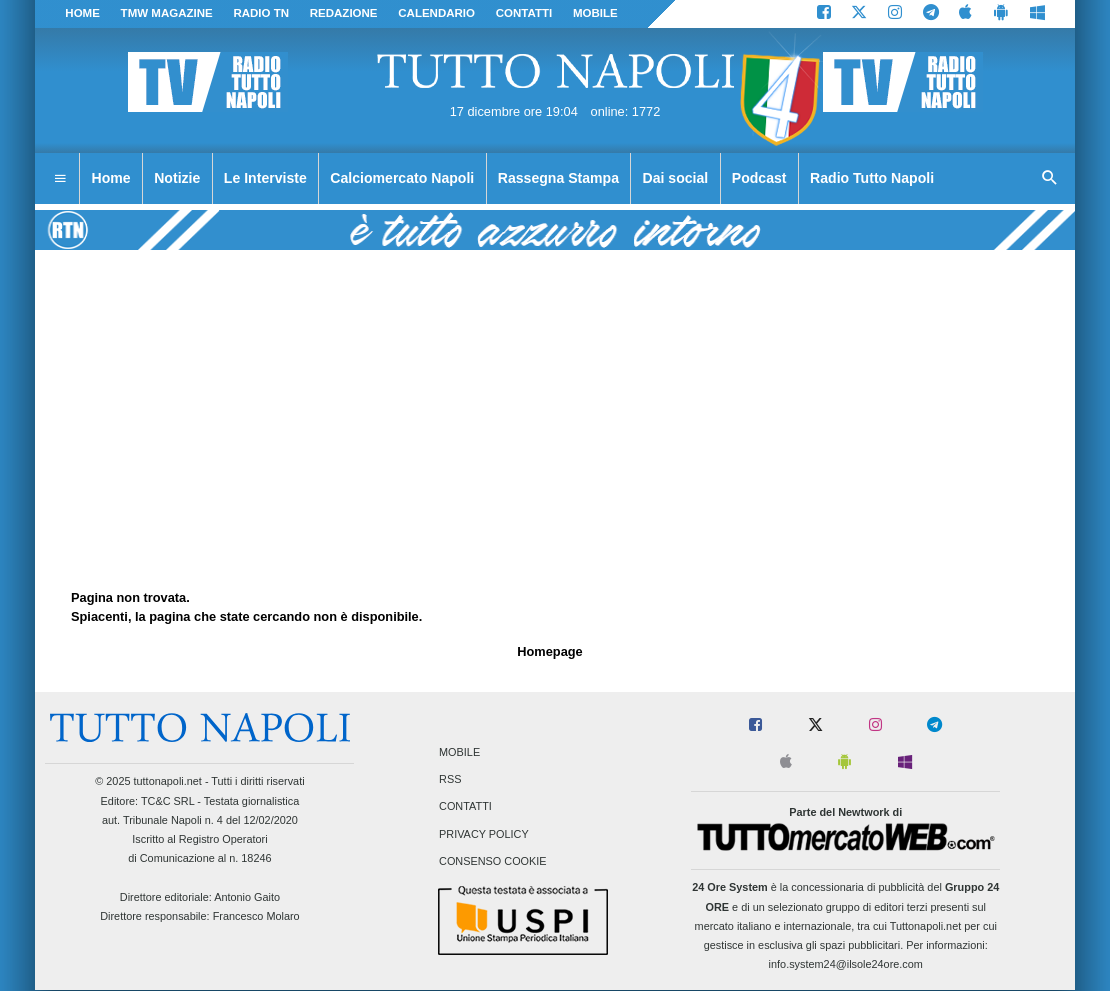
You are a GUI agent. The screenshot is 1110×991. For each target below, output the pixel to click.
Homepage (549, 651)
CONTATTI (524, 13)
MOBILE (595, 13)
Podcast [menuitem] (759, 178)
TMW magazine (167, 13)
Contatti (465, 807)
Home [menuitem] (111, 178)
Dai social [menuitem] (676, 178)
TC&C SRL (167, 801)
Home (82, 13)
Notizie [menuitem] (177, 178)
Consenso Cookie (493, 861)
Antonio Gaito (247, 897)
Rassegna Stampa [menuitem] (558, 178)
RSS (450, 780)
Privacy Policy (484, 834)
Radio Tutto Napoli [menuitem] (872, 178)
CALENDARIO (436, 13)
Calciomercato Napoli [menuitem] (402, 178)
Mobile (459, 752)
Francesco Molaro (256, 916)
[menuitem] (60, 179)
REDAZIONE (344, 13)
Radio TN (261, 13)
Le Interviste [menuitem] (265, 178)
